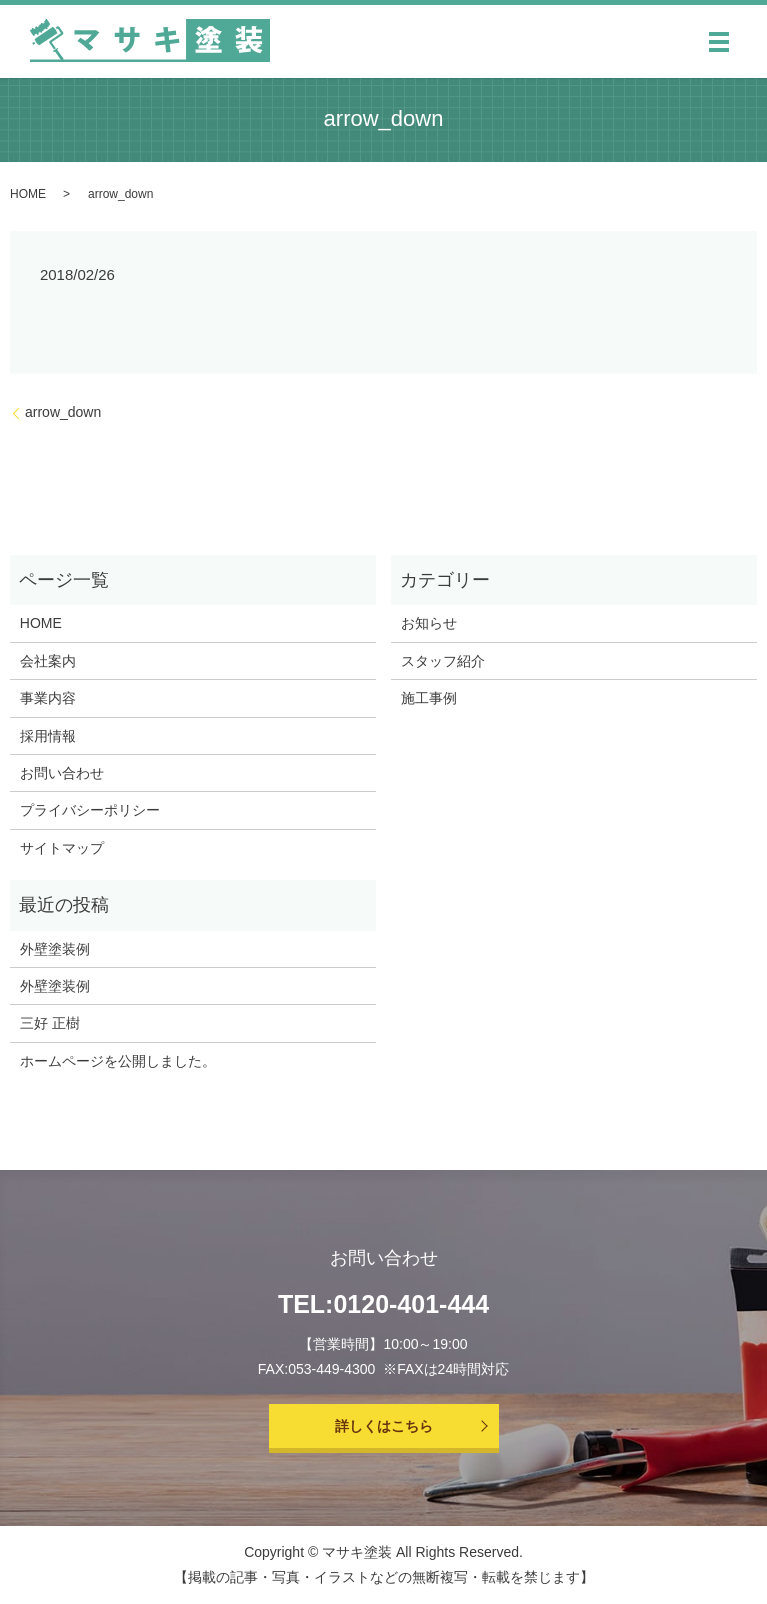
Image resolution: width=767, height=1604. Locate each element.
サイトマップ (62, 848)
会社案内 (48, 661)
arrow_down (63, 412)
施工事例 (429, 698)
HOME (28, 194)
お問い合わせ (62, 773)
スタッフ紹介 (443, 661)
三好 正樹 (50, 1023)
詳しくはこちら (384, 1426)
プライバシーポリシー (90, 810)
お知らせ (429, 623)
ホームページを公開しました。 (118, 1061)
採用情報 (48, 736)
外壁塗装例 (55, 949)
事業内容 (48, 698)
